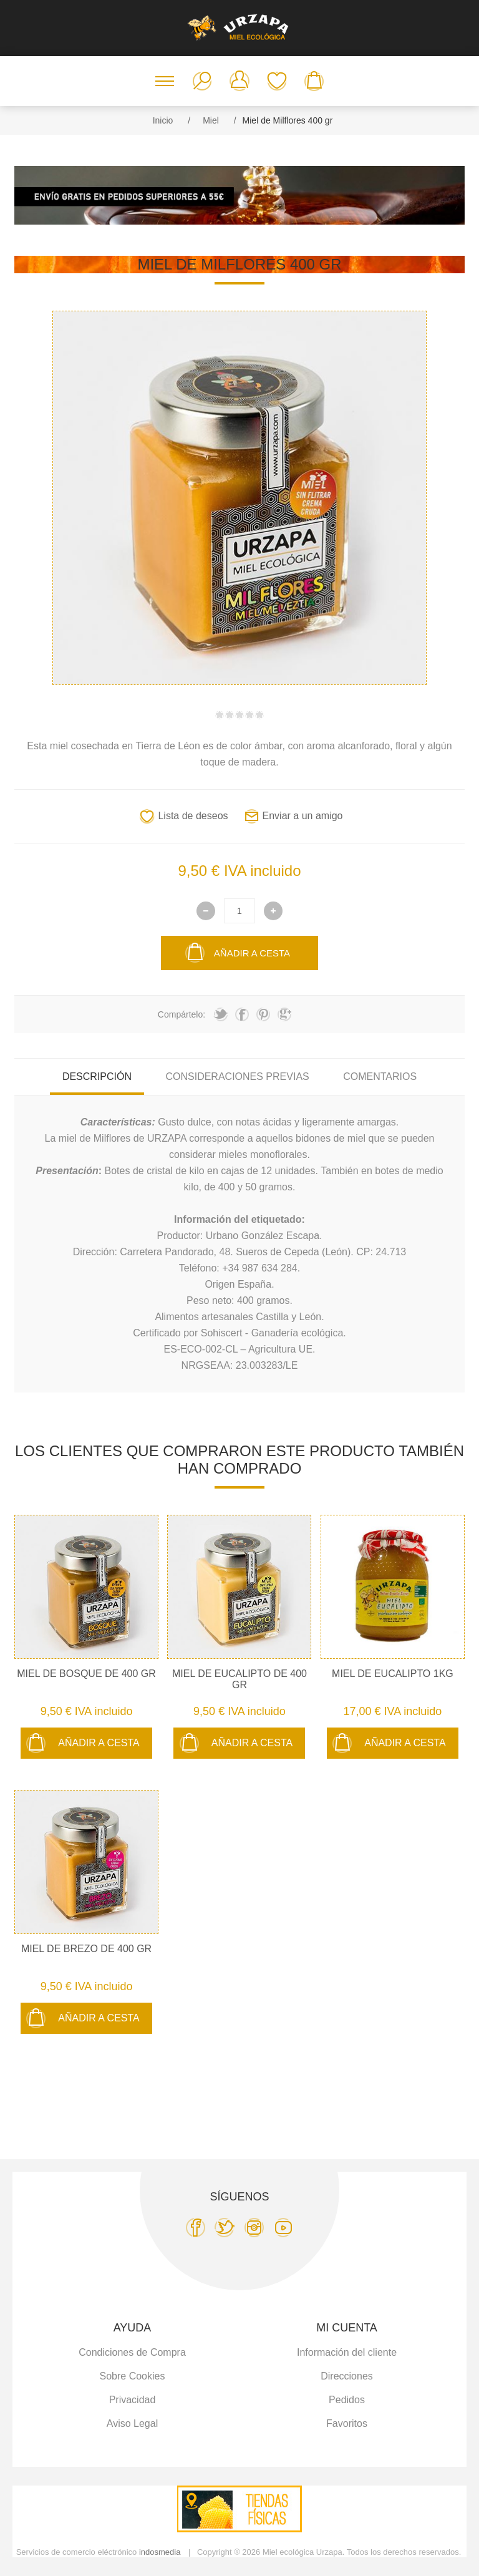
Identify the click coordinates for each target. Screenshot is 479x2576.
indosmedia (160, 2552)
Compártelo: (181, 1014)
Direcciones (347, 2376)
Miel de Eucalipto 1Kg (392, 1673)
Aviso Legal (132, 2423)
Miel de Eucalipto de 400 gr (239, 1679)
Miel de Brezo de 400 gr (86, 1948)
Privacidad (132, 2399)
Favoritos (277, 81)
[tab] (97, 1077)
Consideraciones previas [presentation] (237, 1076)
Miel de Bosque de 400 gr (86, 1673)
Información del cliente (347, 2352)
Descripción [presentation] (97, 1076)
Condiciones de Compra (132, 2352)
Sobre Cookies (132, 2376)
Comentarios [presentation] (380, 1076)
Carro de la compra (314, 81)
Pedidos (347, 2399)
